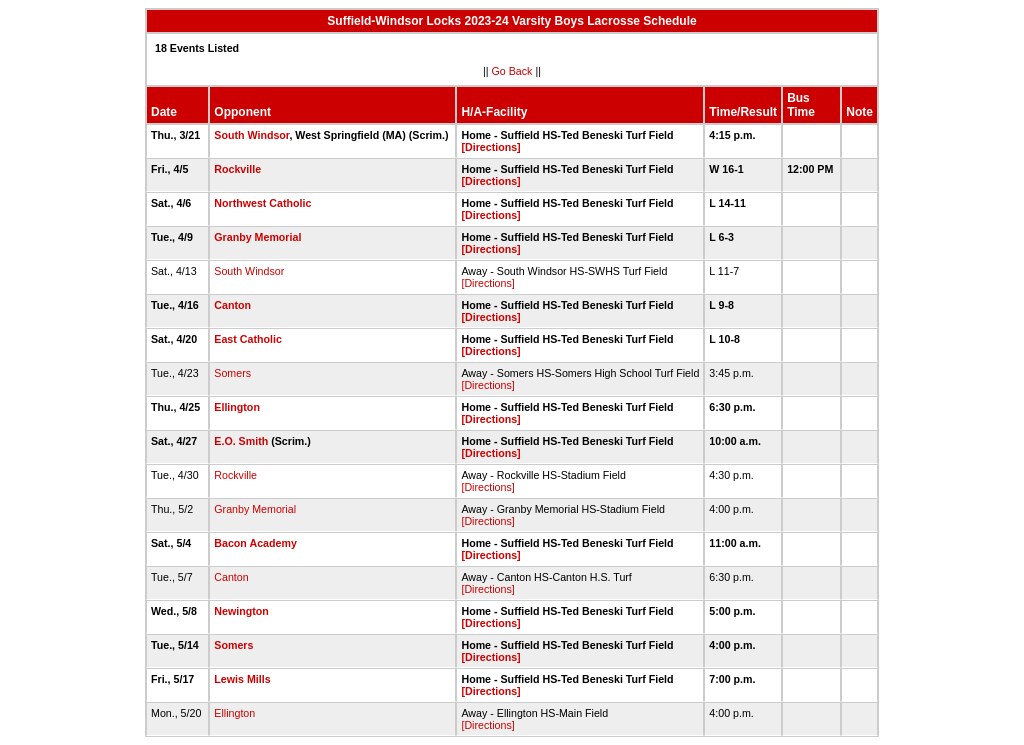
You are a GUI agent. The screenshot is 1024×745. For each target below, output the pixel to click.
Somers (232, 373)
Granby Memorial (257, 237)
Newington (241, 611)
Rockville (237, 169)
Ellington (237, 407)
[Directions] (490, 147)
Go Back (512, 71)
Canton (232, 305)
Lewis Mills (242, 679)
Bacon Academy (255, 543)
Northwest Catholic (262, 203)
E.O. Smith (241, 441)
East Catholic (248, 339)
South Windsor (251, 135)
